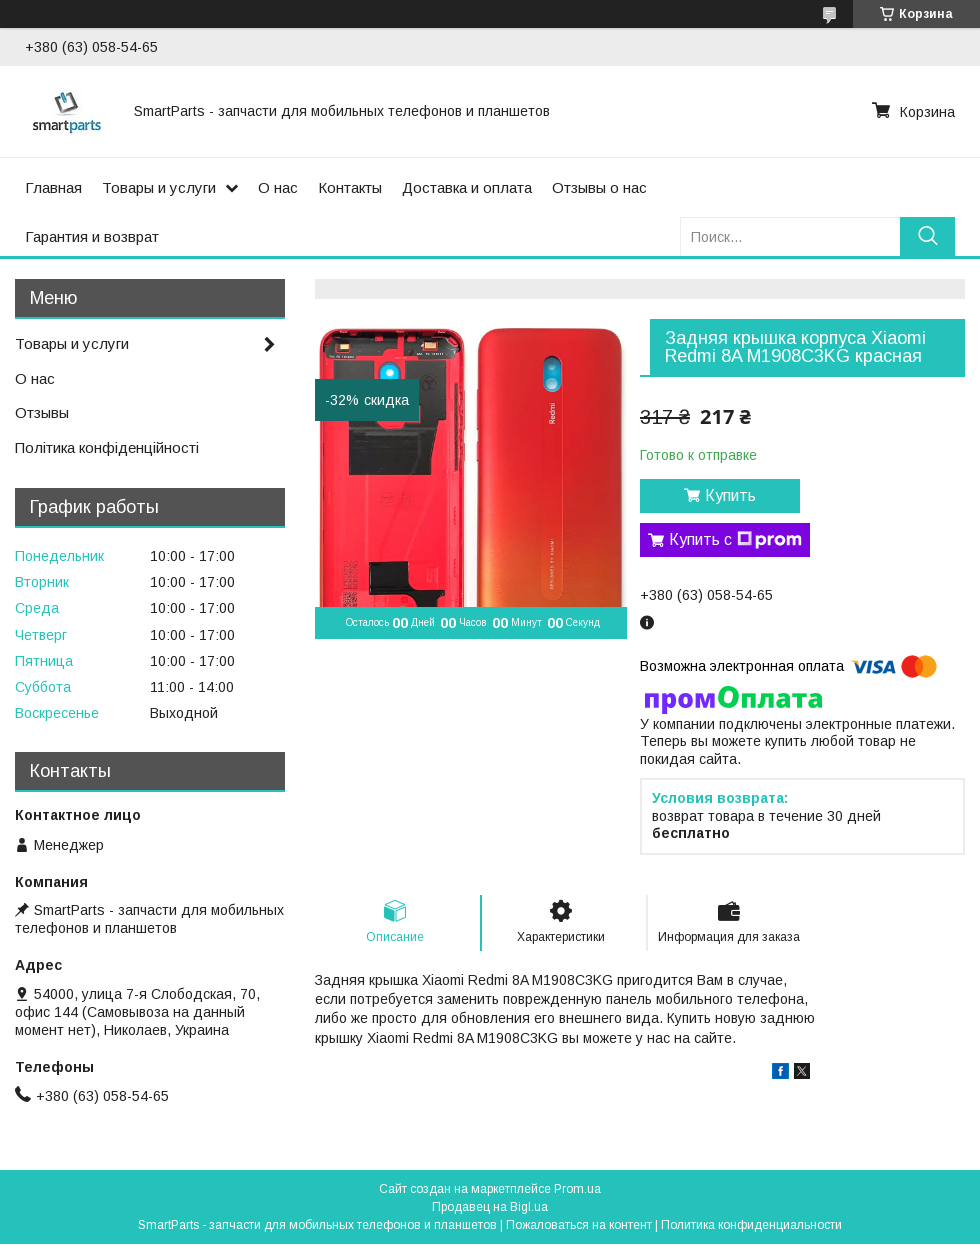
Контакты (350, 187)
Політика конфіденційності (107, 447)
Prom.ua (577, 1189)
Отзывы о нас (599, 187)
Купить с (735, 540)
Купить (730, 495)
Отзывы (42, 412)
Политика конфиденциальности (751, 1225)
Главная (53, 187)
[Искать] (927, 236)
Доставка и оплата (467, 187)
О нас (278, 187)
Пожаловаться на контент (579, 1225)
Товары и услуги (159, 187)
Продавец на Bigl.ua (490, 1207)
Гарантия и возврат (92, 236)
